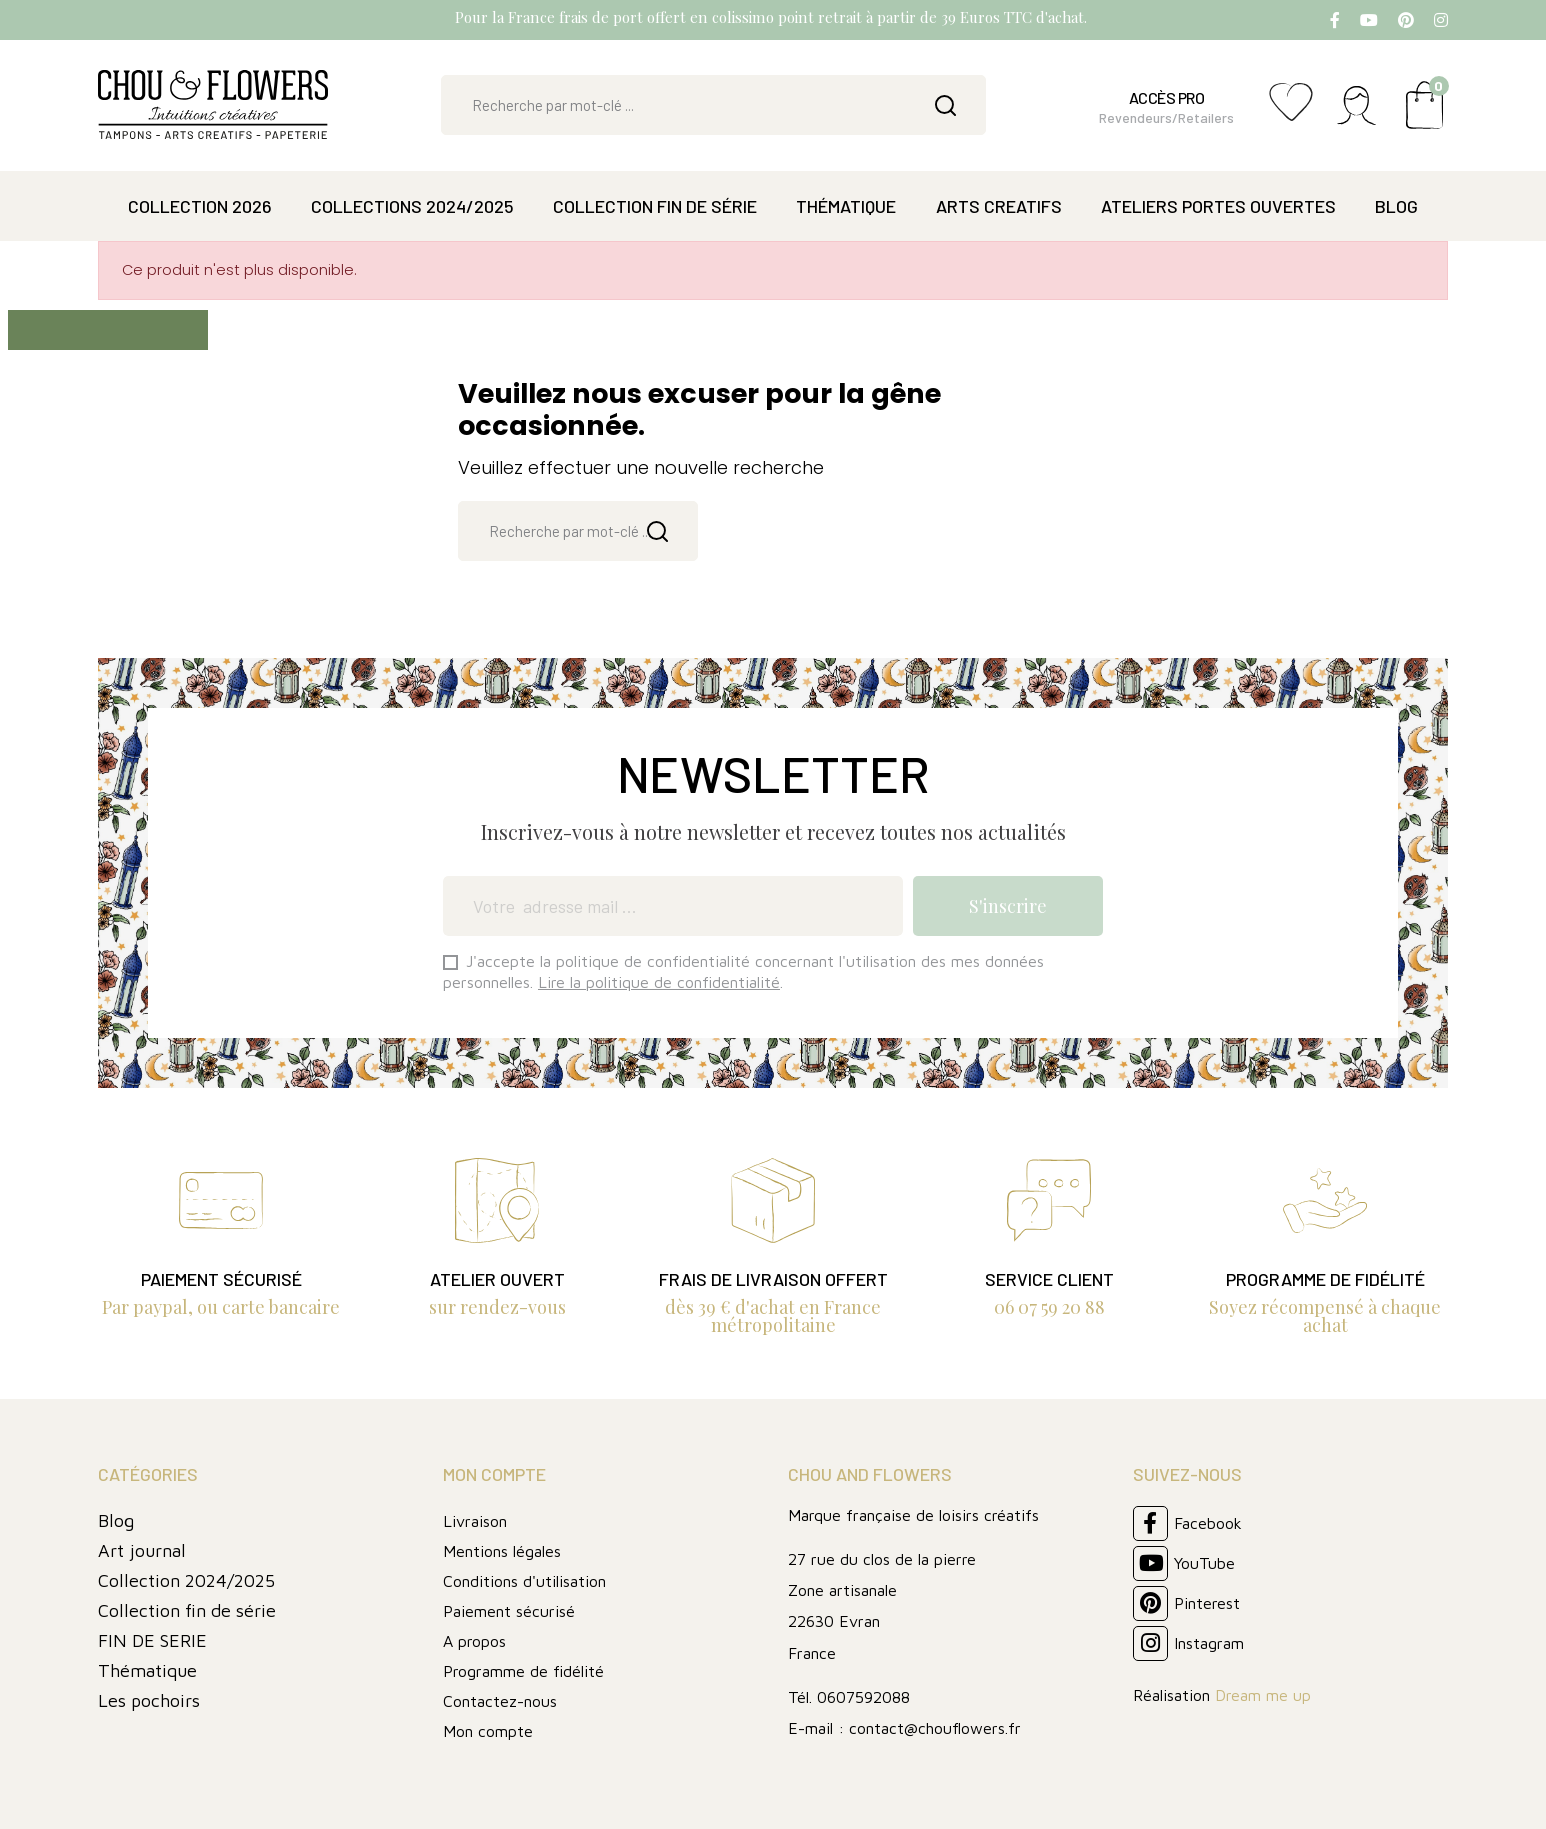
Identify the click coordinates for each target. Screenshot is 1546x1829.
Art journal (142, 1550)
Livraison (475, 1521)
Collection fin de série (187, 1610)
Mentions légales (502, 1551)
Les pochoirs (149, 1700)
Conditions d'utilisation (524, 1581)
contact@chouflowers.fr (935, 1728)
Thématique (147, 1670)
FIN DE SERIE (152, 1640)
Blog (116, 1520)
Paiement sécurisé (509, 1611)
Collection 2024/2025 (186, 1580)
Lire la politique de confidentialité (659, 982)
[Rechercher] (713, 105)
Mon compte (488, 1731)
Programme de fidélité (523, 1671)
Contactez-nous (500, 1701)
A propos (474, 1641)
